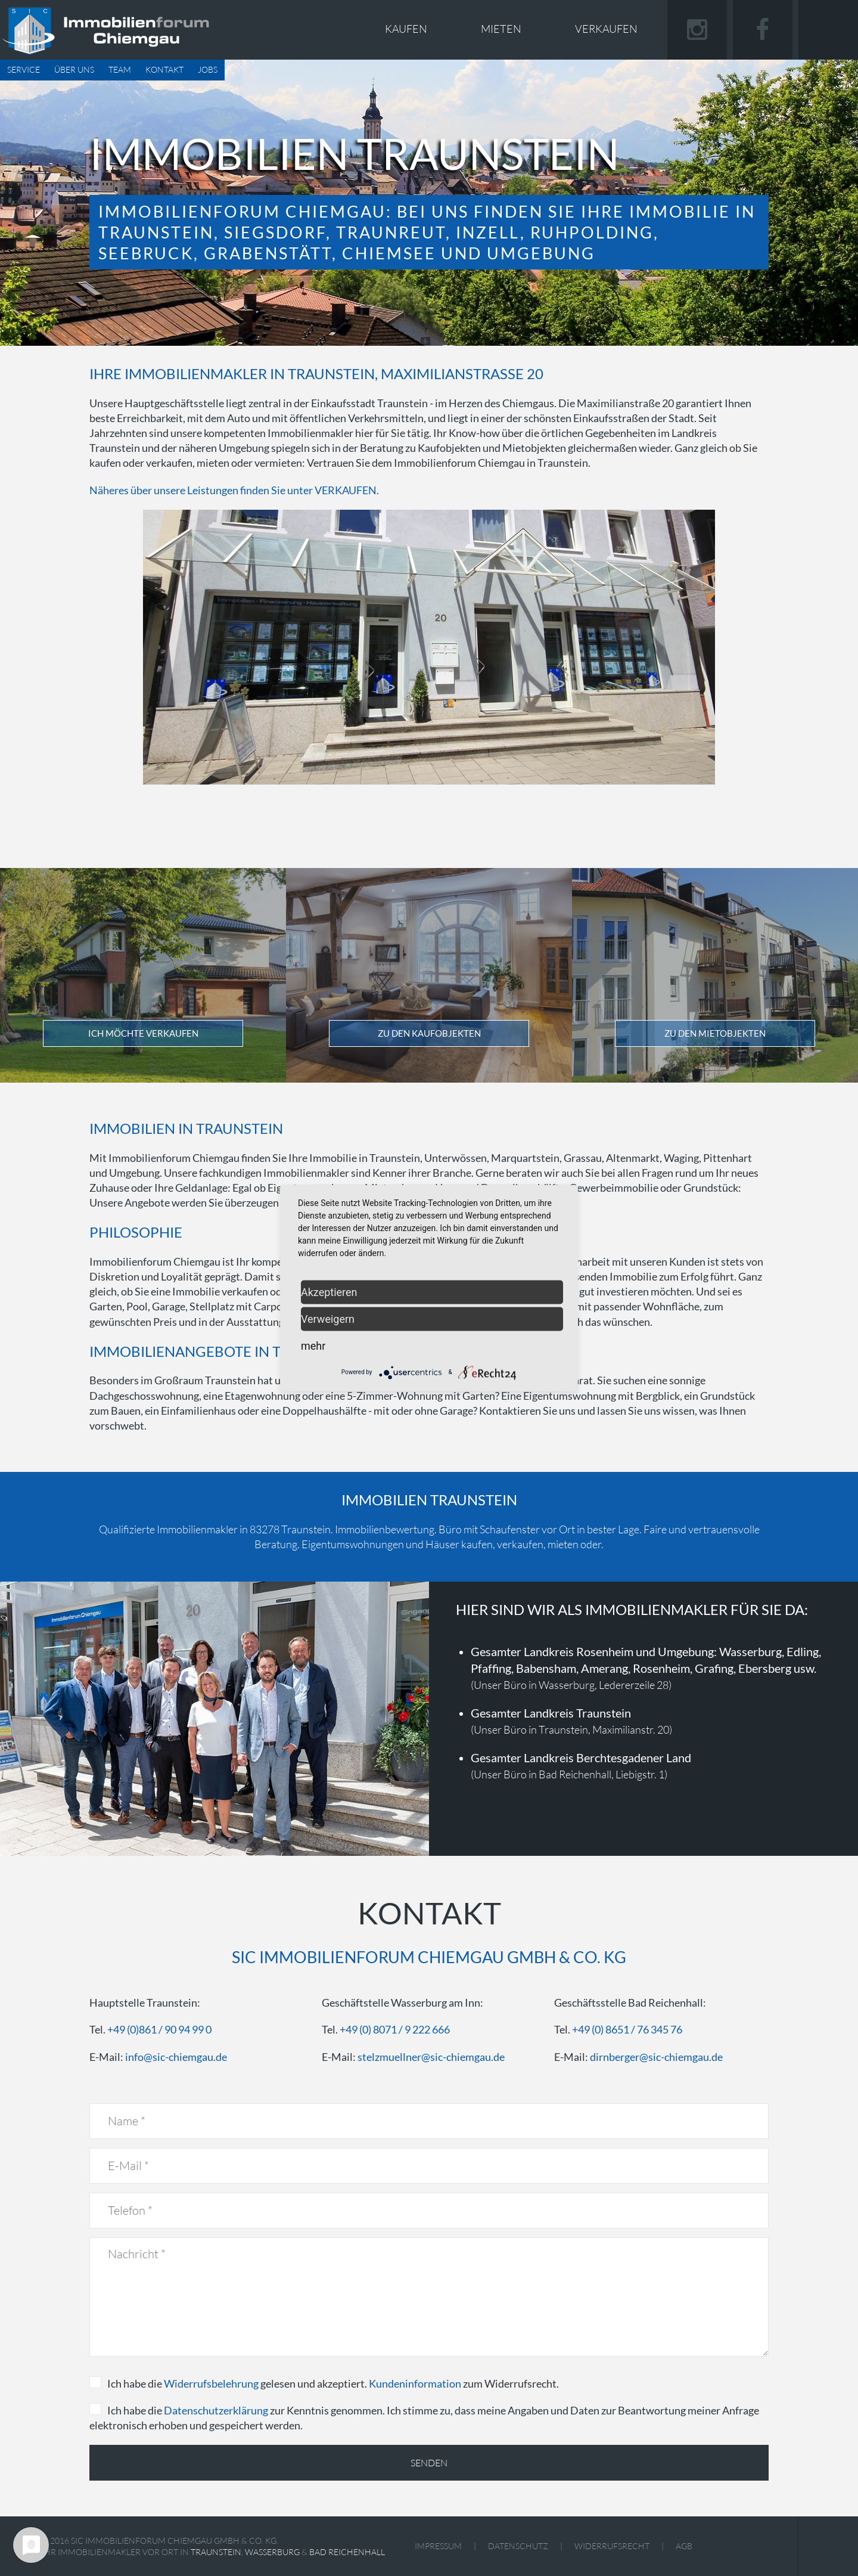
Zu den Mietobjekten (715, 1033)
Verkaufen (606, 28)
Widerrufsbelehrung (211, 2383)
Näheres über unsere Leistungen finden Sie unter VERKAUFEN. (234, 490)
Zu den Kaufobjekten (429, 1033)
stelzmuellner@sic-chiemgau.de (431, 2056)
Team (119, 69)
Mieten (501, 28)
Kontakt (164, 69)
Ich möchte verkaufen (143, 1033)
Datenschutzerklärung (216, 2410)
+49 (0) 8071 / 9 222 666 (395, 2029)
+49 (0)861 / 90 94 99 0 (159, 2029)
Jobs (207, 69)
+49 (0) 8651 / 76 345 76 (627, 2029)
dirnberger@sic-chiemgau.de (656, 2056)
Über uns (74, 69)
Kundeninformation (415, 2383)
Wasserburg (272, 2552)
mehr (313, 1345)
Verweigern (328, 1318)
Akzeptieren (329, 1291)
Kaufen (406, 28)
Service (23, 69)
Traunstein (216, 2552)
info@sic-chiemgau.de (176, 2056)
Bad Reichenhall (347, 2552)
